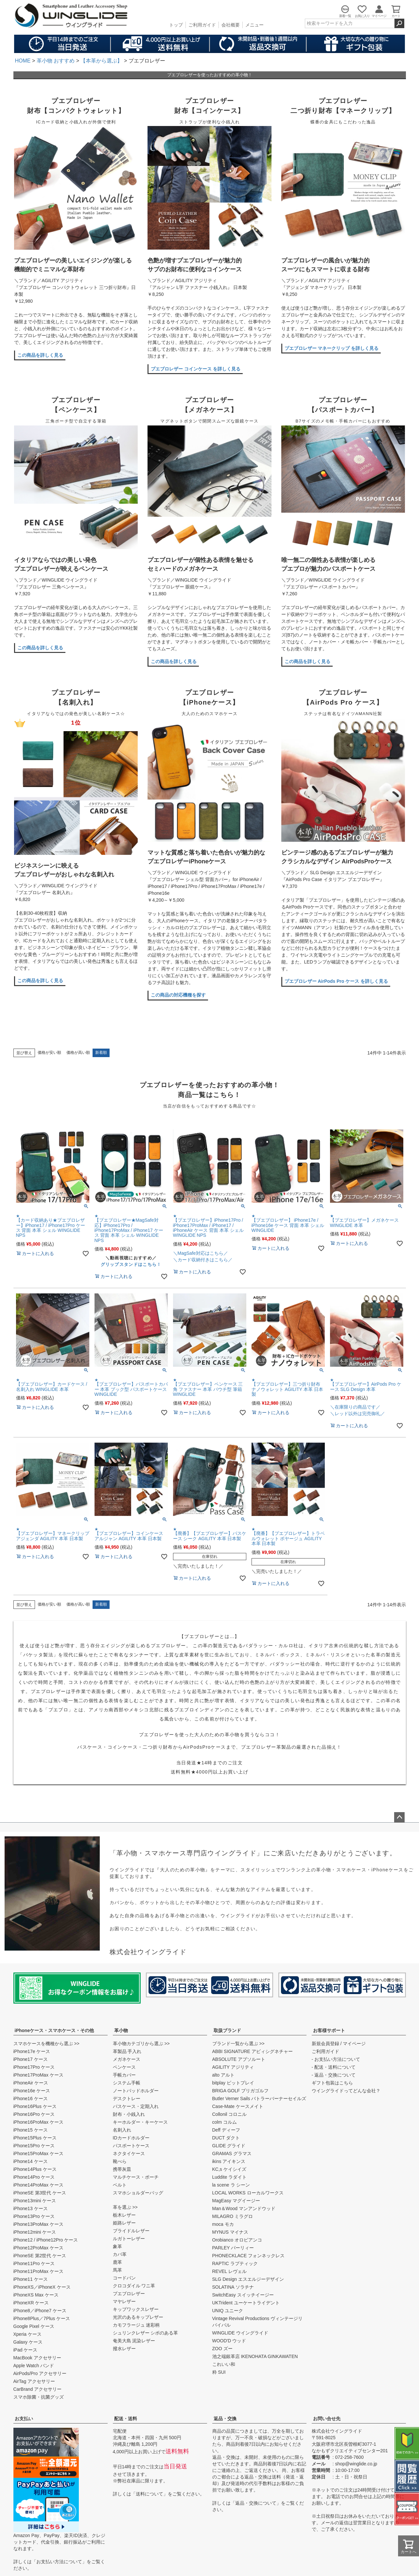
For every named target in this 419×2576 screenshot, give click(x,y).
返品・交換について (255, 2503)
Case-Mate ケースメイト (237, 2106)
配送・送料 (125, 2418)
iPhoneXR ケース (31, 2302)
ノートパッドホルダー (136, 2090)
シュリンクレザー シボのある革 (145, 2332)
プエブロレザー (129, 2293)
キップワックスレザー (136, 2309)
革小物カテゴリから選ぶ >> (141, 2043)
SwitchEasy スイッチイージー (243, 2294)
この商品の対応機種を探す (178, 995)
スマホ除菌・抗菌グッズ (38, 2397)
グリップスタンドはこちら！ (131, 1264)
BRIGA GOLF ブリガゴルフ (240, 2090)
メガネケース (126, 2059)
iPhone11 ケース (30, 2279)
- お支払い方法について (336, 2059)
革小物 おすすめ (56, 60)
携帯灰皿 (122, 2169)
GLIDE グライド (229, 2145)
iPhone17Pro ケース (34, 2067)
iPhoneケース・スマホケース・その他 (54, 2030)
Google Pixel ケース (33, 2326)
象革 (117, 2246)
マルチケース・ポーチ (136, 2177)
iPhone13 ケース (30, 2208)
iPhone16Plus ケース (35, 2106)
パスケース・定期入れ (136, 2106)
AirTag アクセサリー (34, 2381)
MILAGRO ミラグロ (232, 2216)
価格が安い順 (49, 1052)
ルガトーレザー (129, 2238)
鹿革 (117, 2262)
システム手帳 (126, 2082)
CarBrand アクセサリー (37, 2389)
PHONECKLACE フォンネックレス (248, 2255)
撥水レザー (124, 2348)
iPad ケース (25, 2349)
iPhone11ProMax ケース (38, 2271)
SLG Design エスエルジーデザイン (248, 2279)
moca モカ (223, 2224)
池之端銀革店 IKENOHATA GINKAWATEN (255, 2356)
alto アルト (223, 2075)
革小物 (121, 2030)
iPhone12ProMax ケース (38, 2247)
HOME (23, 60)
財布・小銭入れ (129, 2114)
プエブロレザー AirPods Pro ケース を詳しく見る (336, 981)
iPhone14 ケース (30, 2161)
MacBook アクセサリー (37, 2357)
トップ (176, 24)
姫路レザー (124, 2222)
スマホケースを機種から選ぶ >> (46, 2043)
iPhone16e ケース (31, 2090)
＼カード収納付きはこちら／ (203, 1259)
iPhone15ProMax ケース (38, 2153)
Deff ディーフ (226, 2130)
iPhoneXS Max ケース (36, 2294)
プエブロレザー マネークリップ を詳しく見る (332, 348)
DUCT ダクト (226, 2137)
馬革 (117, 2270)
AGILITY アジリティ (233, 2067)
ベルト (120, 2185)
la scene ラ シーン (231, 2185)
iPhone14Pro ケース (34, 2177)
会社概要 (230, 24)
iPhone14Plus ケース (35, 2169)
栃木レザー (124, 2215)
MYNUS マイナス (230, 2232)
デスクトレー (126, 2098)
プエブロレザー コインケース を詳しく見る (195, 368)
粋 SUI (219, 2372)
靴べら (120, 2161)
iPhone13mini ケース (34, 2200)
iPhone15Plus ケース (35, 2137)
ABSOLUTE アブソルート (239, 2059)
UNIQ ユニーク (227, 2310)
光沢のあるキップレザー (138, 2317)
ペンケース (124, 2067)
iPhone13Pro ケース (34, 2216)
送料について (149, 2493)
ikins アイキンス (229, 2161)
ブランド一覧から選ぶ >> (238, 2043)
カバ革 (120, 2254)
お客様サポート (329, 2030)
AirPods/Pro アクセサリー (40, 2373)
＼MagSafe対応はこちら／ (200, 1253)
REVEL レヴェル (229, 2271)
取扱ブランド (227, 2030)
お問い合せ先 (326, 2418)
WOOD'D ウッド (229, 2340)
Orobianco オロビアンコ (237, 2240)
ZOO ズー (222, 2348)
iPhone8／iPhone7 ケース (40, 2310)
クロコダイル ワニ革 (134, 2285)
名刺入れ (122, 2130)
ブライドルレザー (131, 2230)
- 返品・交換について (334, 2075)
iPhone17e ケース (31, 2051)
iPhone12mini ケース (34, 2232)
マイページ (354, 2043)
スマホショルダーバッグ (138, 2192)
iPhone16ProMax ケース (38, 2122)
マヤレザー (124, 2301)
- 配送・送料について (334, 2067)
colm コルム (224, 2122)
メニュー (254, 24)
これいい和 (223, 2364)
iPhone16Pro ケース (34, 2114)
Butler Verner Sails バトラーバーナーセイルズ (259, 2098)
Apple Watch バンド (33, 2365)
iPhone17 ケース (30, 2059)
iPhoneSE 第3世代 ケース (39, 2192)
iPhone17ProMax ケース (38, 2075)
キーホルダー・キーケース (140, 2122)
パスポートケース (131, 2145)
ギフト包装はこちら (332, 2082)
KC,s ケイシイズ (229, 2169)
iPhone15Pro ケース (34, 2145)
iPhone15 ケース (30, 2130)
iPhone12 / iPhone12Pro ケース (45, 2240)
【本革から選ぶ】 (101, 60)
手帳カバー (124, 2075)
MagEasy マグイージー (236, 2200)
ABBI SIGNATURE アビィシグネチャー (252, 2051)
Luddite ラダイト (229, 2177)
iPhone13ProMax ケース (38, 2224)
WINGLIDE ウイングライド (240, 2332)
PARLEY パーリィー (233, 2247)
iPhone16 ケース (30, 2098)
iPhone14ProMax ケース (38, 2185)
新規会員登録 (325, 2043)
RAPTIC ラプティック (235, 2263)
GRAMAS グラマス (232, 2153)
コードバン (124, 2277)
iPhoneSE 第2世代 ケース (39, 2255)
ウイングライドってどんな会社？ (346, 2090)
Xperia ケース (27, 2334)
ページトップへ (399, 1817)
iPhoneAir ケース (30, 2082)
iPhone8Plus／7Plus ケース (41, 2318)
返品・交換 (225, 2418)
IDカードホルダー (131, 2137)
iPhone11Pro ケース (34, 2263)
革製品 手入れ (127, 2051)
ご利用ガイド (202, 24)
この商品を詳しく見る (40, 355)
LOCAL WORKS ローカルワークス (248, 2192)
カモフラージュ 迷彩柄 (136, 2325)
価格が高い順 (78, 1052)
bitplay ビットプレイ (233, 2082)
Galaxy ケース (28, 2342)
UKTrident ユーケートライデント (246, 2302)
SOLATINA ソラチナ (233, 2287)
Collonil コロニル (229, 2114)
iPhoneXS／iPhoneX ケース (42, 2287)
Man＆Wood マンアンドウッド (243, 2208)
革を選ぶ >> (125, 2207)
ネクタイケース (129, 2153)
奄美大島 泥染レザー (134, 2340)
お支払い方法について (59, 2561)
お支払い (24, 2418)
